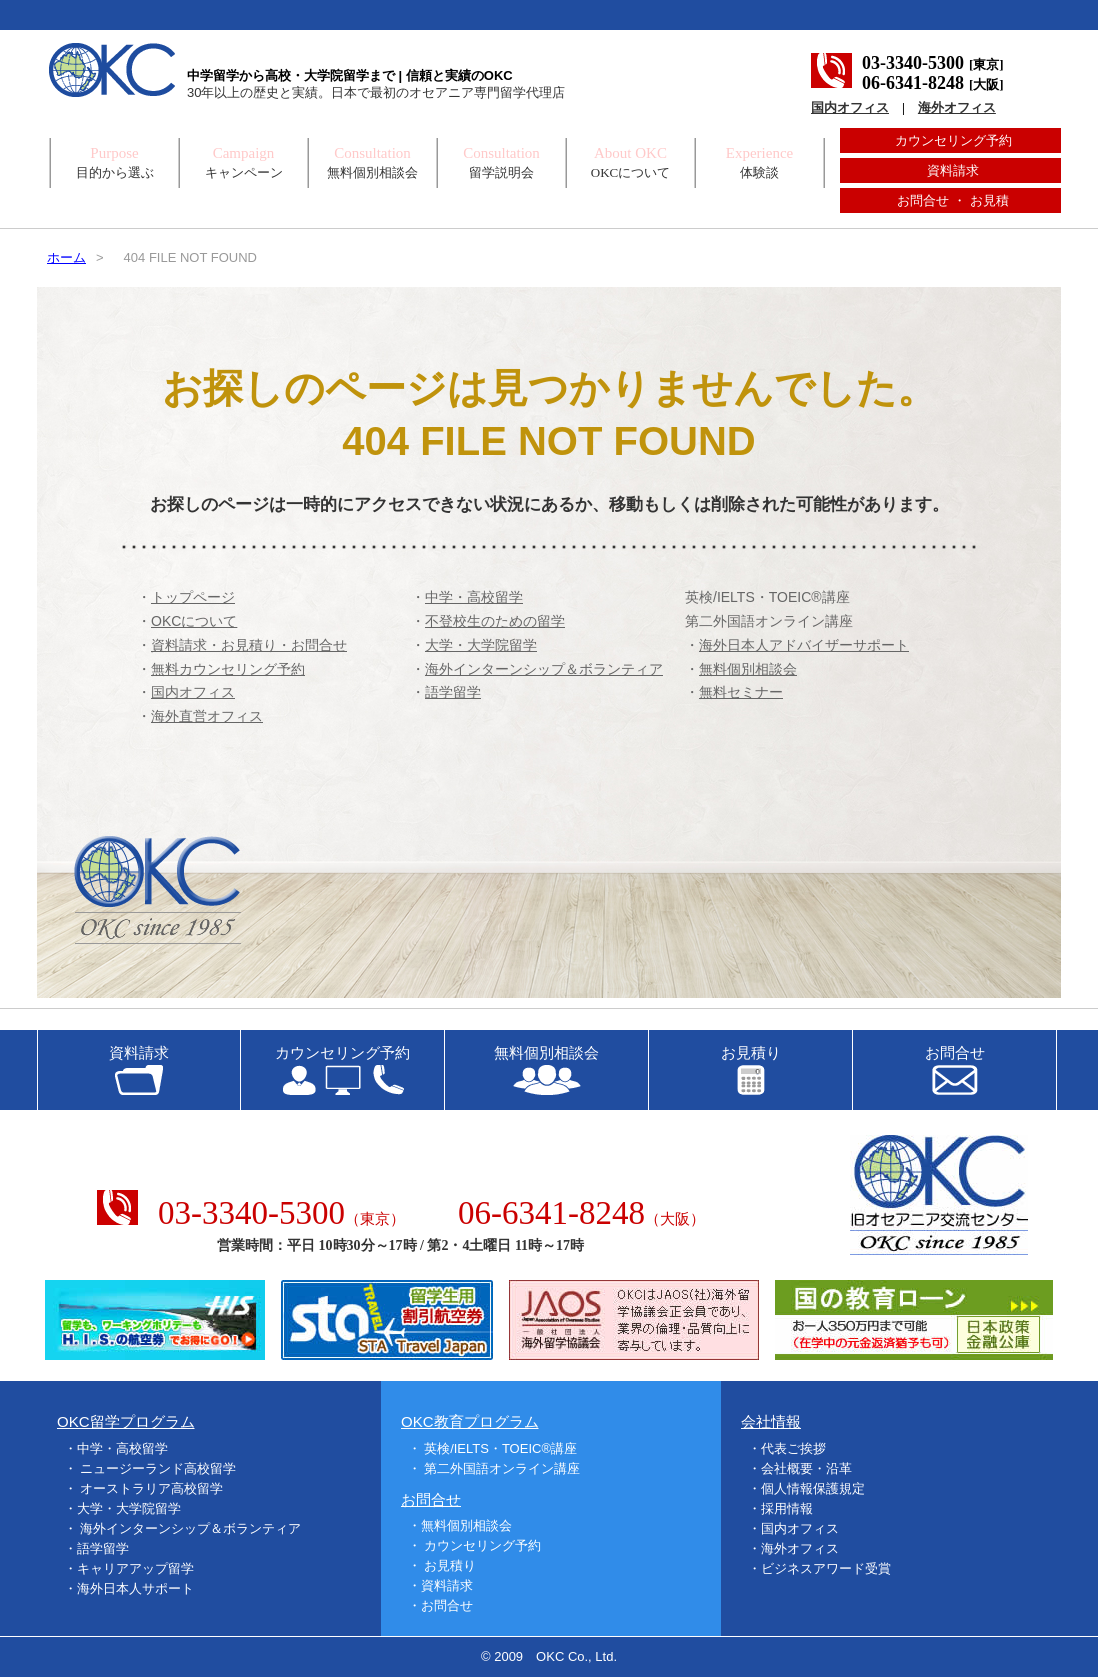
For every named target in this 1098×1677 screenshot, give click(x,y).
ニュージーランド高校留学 (158, 1468)
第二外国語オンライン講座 (769, 621)
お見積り (450, 1565)
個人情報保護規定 (813, 1488)
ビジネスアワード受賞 (826, 1568)
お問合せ (447, 1605)
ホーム (66, 257)
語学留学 (103, 1548)
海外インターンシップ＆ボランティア (190, 1528)
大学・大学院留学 (129, 1508)
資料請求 (953, 170)
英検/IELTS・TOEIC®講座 (767, 597)
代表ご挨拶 (793, 1448)
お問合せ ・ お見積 (952, 200)
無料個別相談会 (466, 1525)
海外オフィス (957, 107)
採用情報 (787, 1508)
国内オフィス (850, 107)
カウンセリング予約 (953, 140)
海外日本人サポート (135, 1588)
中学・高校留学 (122, 1448)
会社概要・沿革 (806, 1468)
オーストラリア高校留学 (151, 1488)
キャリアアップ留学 (135, 1568)
